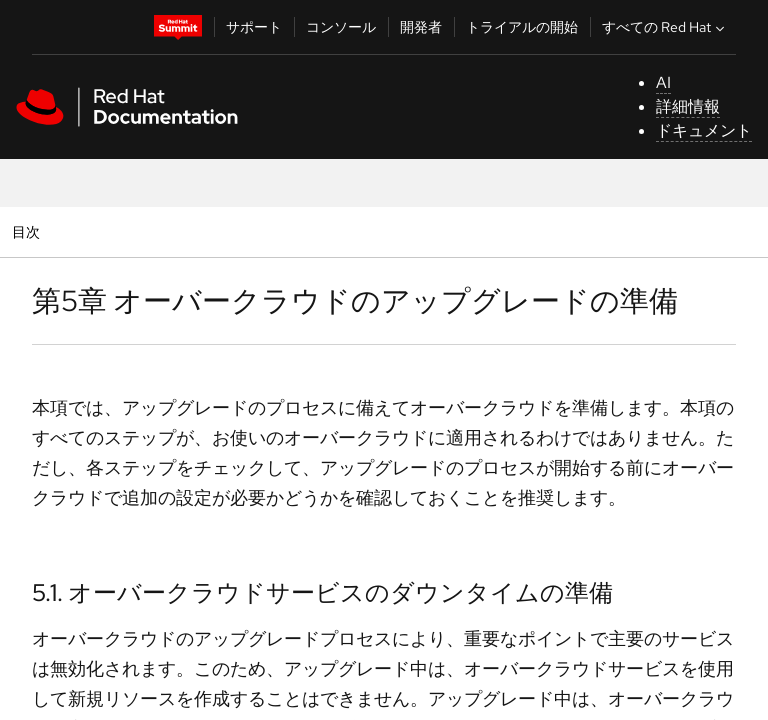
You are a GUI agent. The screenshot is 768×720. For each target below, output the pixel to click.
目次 (28, 231)
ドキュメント (704, 130)
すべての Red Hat (665, 27)
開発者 (421, 27)
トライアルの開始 (522, 27)
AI (663, 82)
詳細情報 (688, 106)
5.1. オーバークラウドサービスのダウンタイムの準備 (322, 592)
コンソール (341, 27)
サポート (254, 27)
